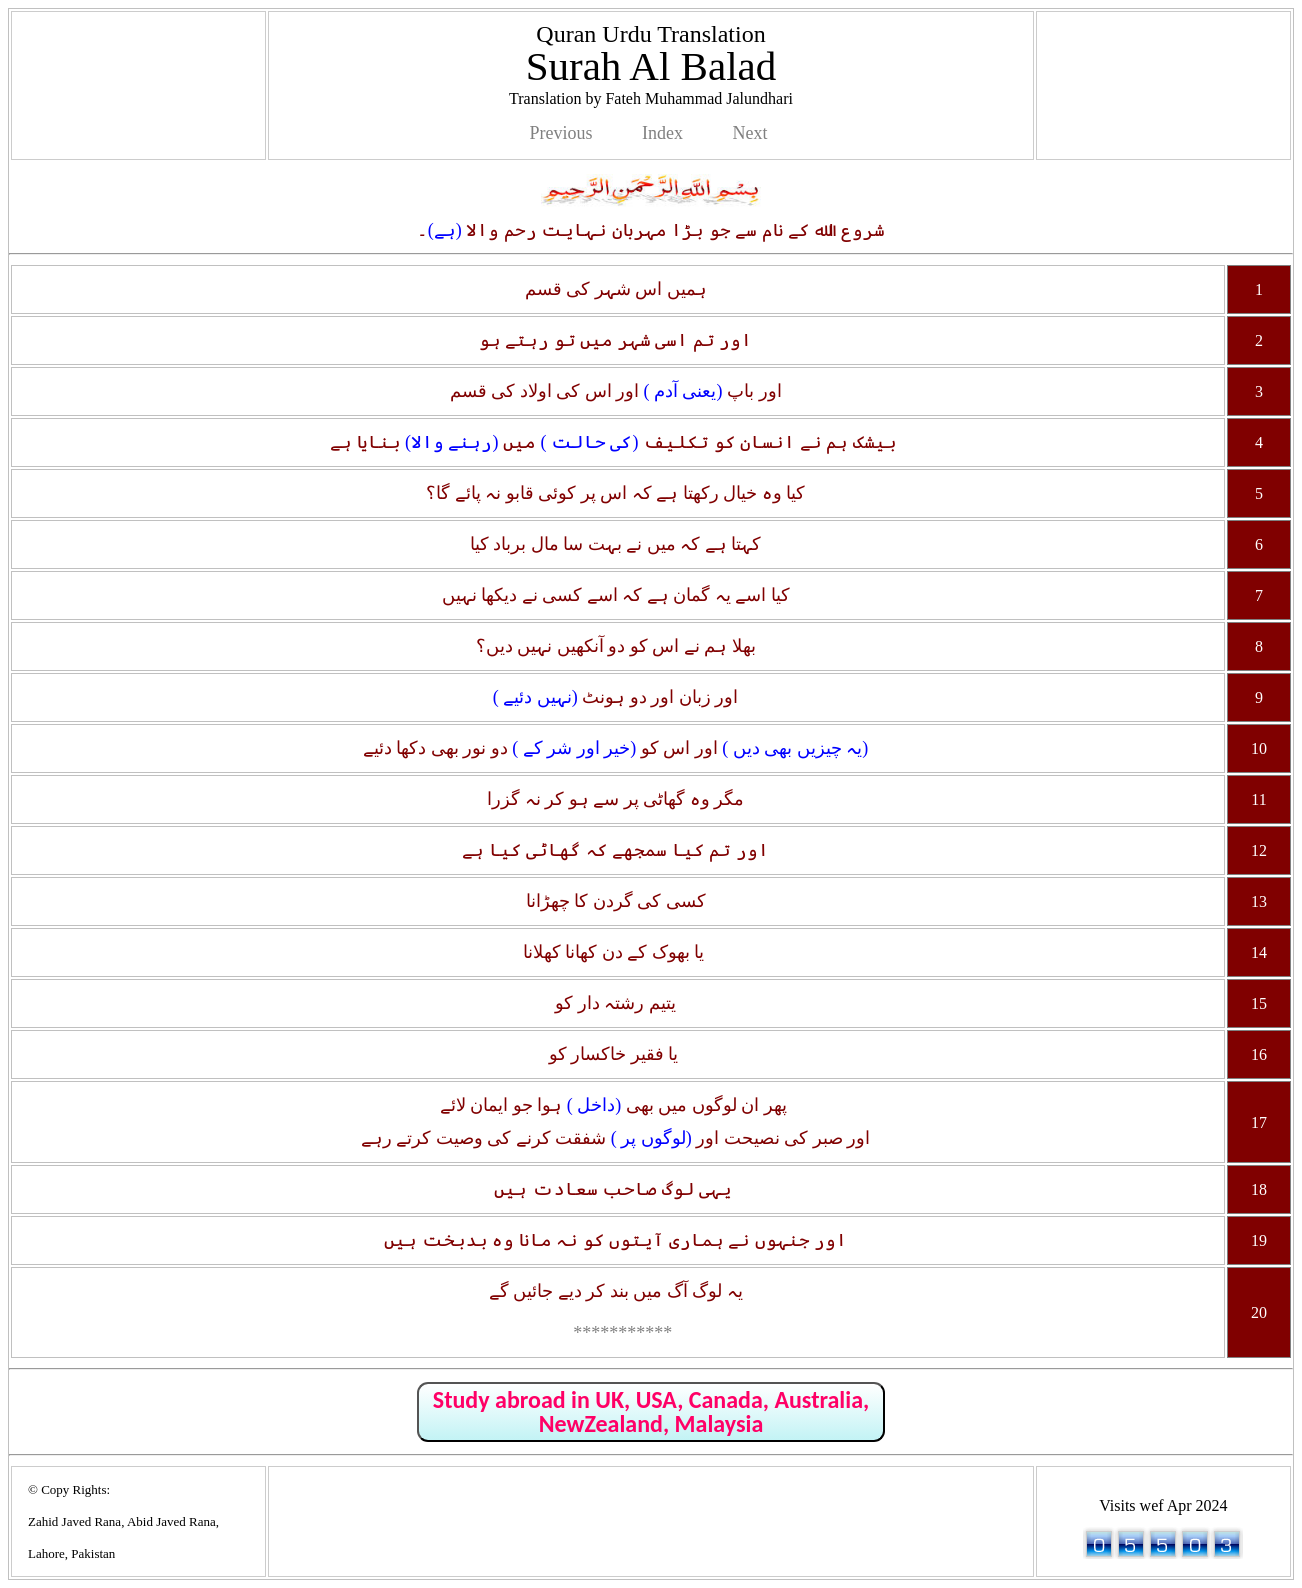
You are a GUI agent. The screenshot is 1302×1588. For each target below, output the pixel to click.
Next (749, 133)
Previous (561, 133)
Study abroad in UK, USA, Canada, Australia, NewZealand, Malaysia (651, 1411)
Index (662, 133)
